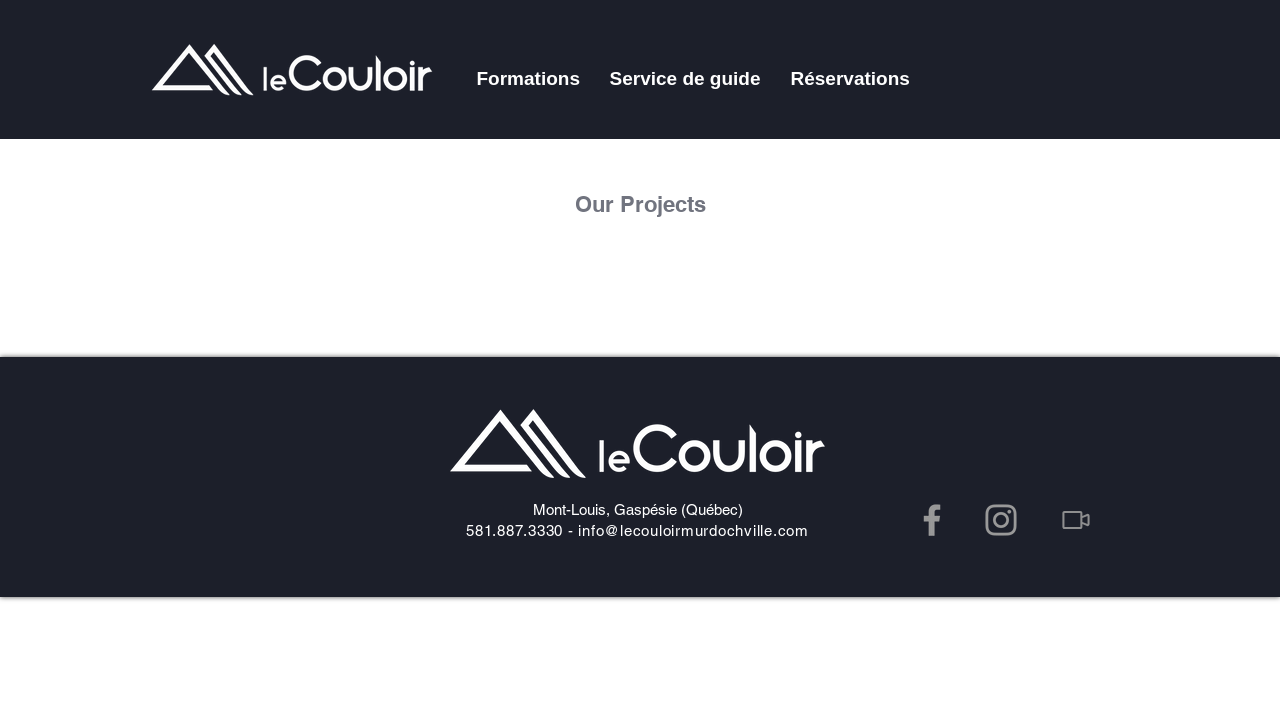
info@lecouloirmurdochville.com (693, 530)
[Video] (1076, 520)
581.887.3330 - (522, 530)
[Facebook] (932, 520)
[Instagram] (1001, 520)
